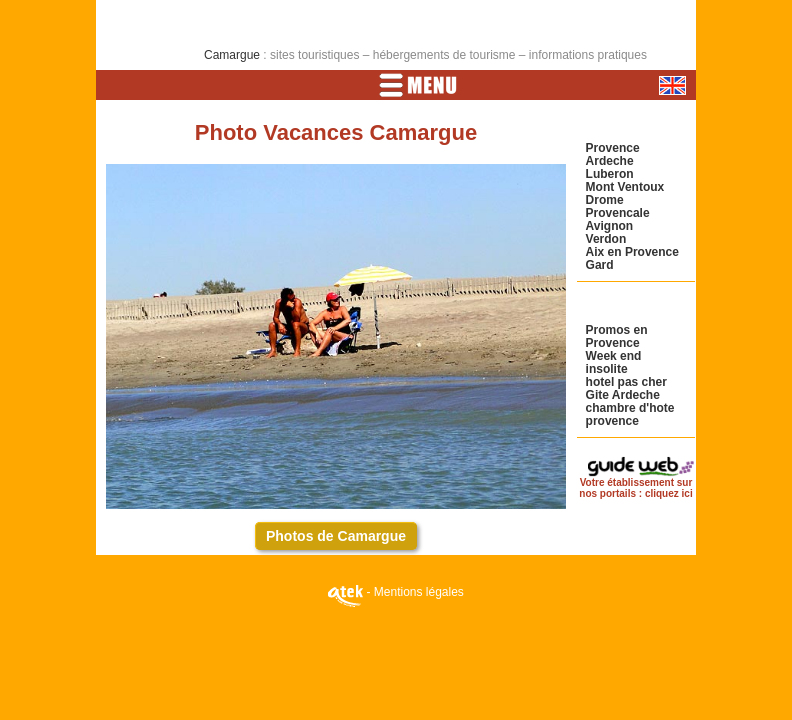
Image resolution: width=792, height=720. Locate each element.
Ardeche (610, 161)
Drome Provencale (618, 206)
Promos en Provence (617, 336)
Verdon (606, 239)
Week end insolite (614, 362)
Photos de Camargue (336, 536)
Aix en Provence (632, 252)
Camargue (232, 55)
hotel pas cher (626, 382)
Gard (600, 265)
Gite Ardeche (623, 395)
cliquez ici (669, 493)
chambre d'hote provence (630, 414)
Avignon (610, 226)
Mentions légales (419, 592)
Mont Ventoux (625, 187)
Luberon (610, 174)
